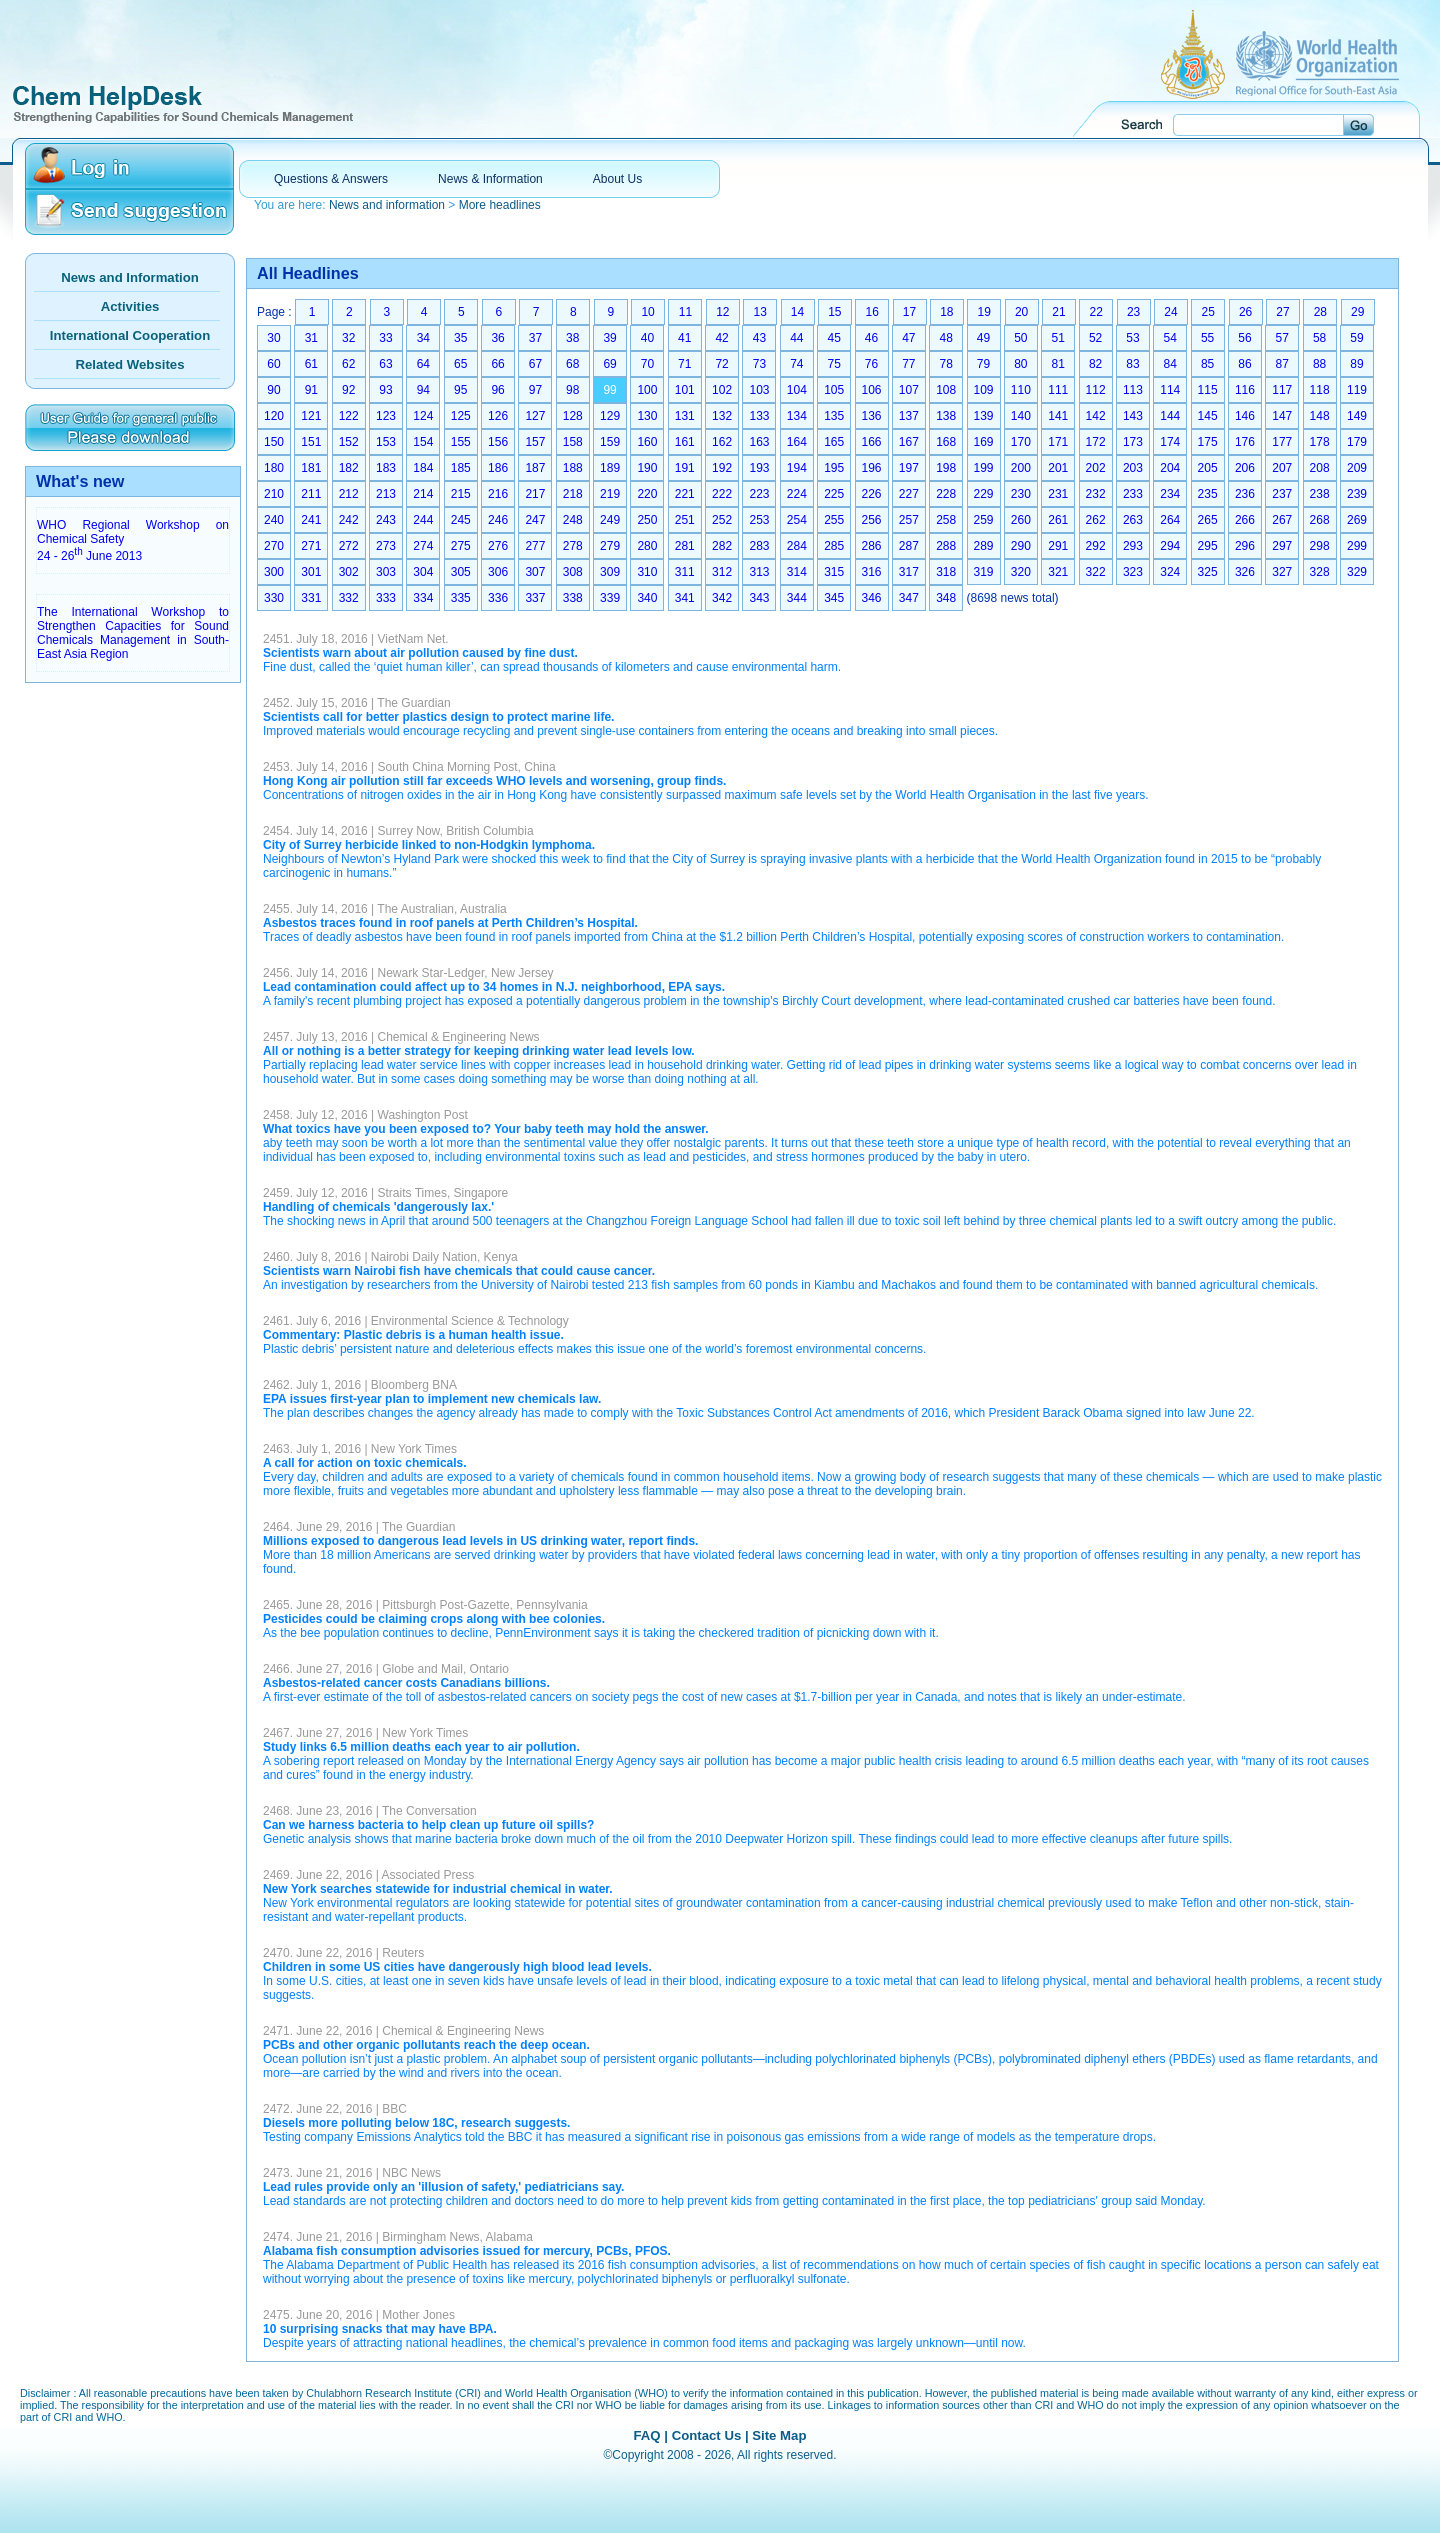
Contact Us (707, 2435)
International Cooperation (130, 335)
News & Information (490, 179)
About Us (617, 179)
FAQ (646, 2435)
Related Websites (130, 364)
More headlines (500, 205)
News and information (387, 205)
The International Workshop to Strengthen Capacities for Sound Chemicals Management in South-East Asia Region (133, 633)
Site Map (779, 2435)
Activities (130, 306)
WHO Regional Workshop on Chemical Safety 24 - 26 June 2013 (133, 540)
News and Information (130, 277)
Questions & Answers (331, 179)
